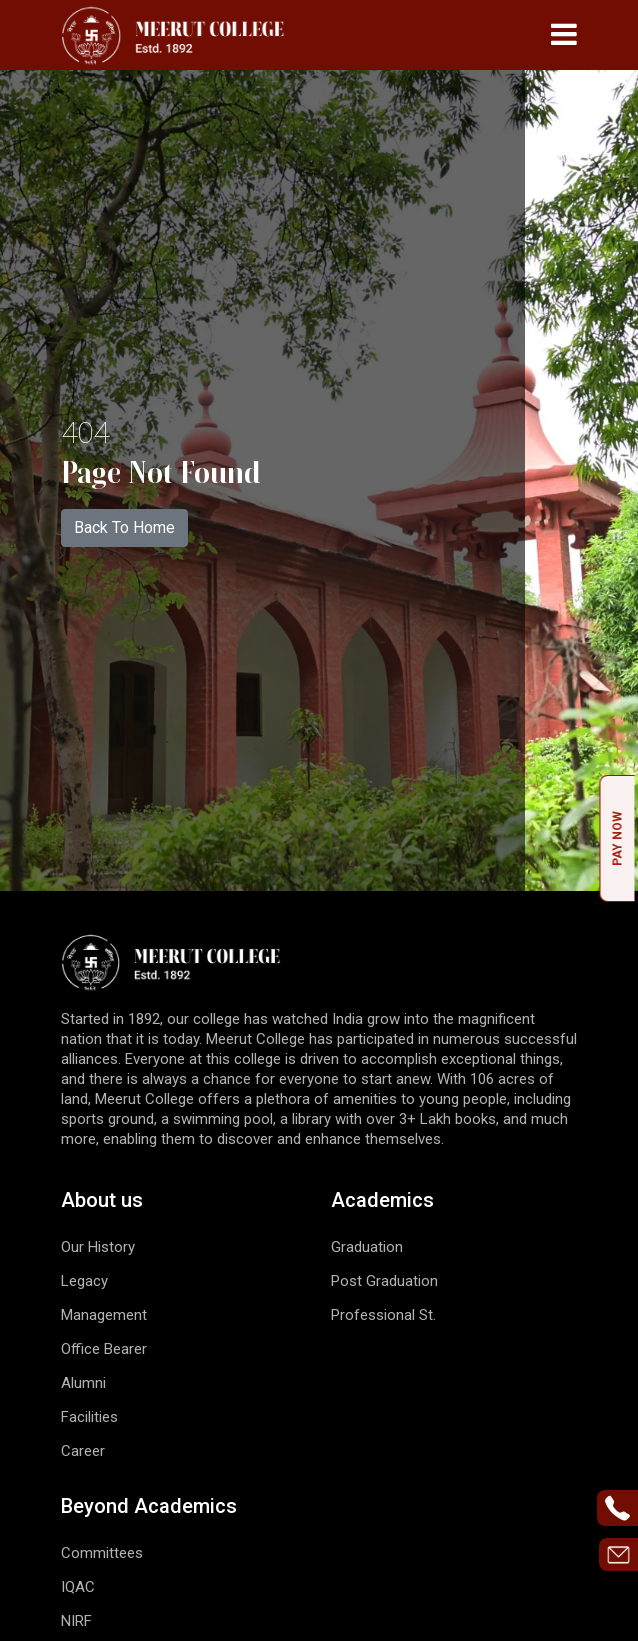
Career (83, 1451)
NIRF (76, 1621)
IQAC (78, 1587)
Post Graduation (384, 1281)
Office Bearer (104, 1349)
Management (104, 1315)
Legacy (84, 1281)
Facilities (89, 1417)
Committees (102, 1553)
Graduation (367, 1247)
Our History (98, 1247)
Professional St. (383, 1315)
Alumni (83, 1383)
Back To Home (124, 527)
